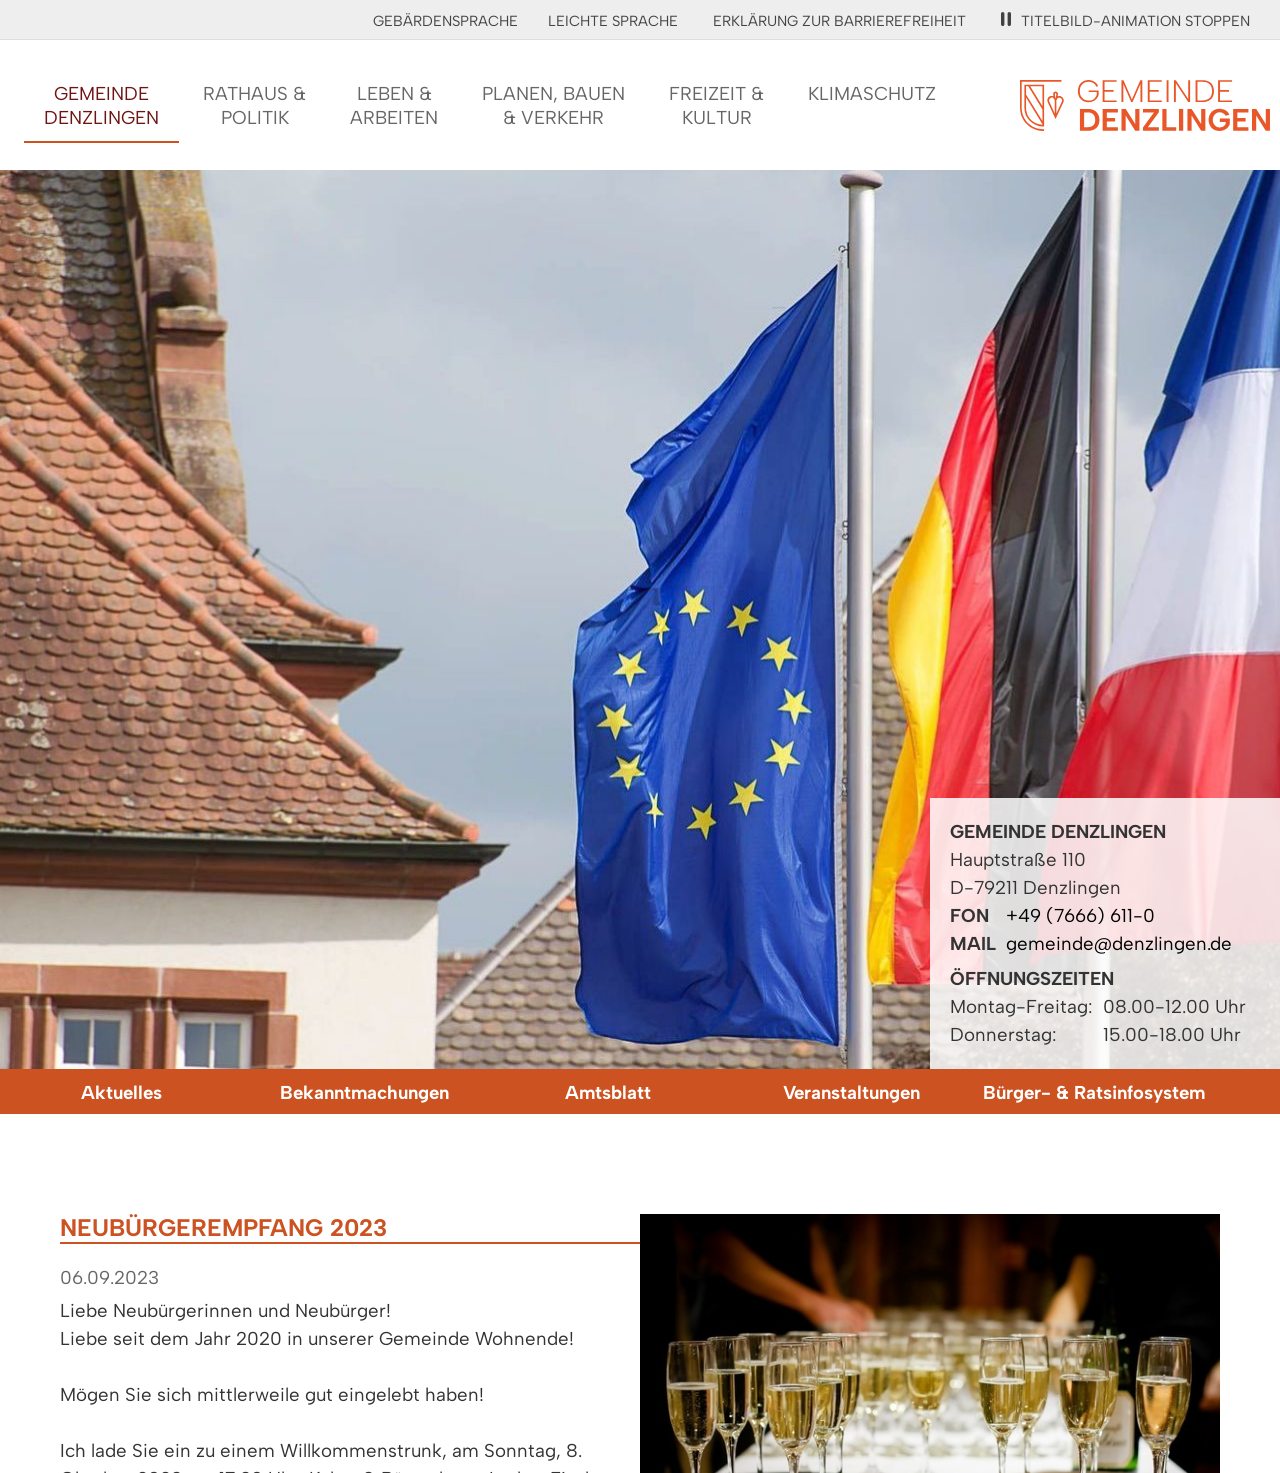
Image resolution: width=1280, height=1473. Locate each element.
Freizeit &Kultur (716, 105)
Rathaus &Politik (254, 105)
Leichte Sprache (613, 21)
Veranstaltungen (851, 1092)
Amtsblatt (608, 1092)
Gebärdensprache (445, 21)
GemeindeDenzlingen (101, 105)
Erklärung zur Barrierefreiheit (839, 21)
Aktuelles (121, 1092)
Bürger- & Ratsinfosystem (1094, 1092)
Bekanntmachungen (364, 1092)
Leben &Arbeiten (394, 105)
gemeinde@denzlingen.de (1119, 943)
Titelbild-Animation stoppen (1125, 21)
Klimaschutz (872, 93)
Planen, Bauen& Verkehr (553, 105)
